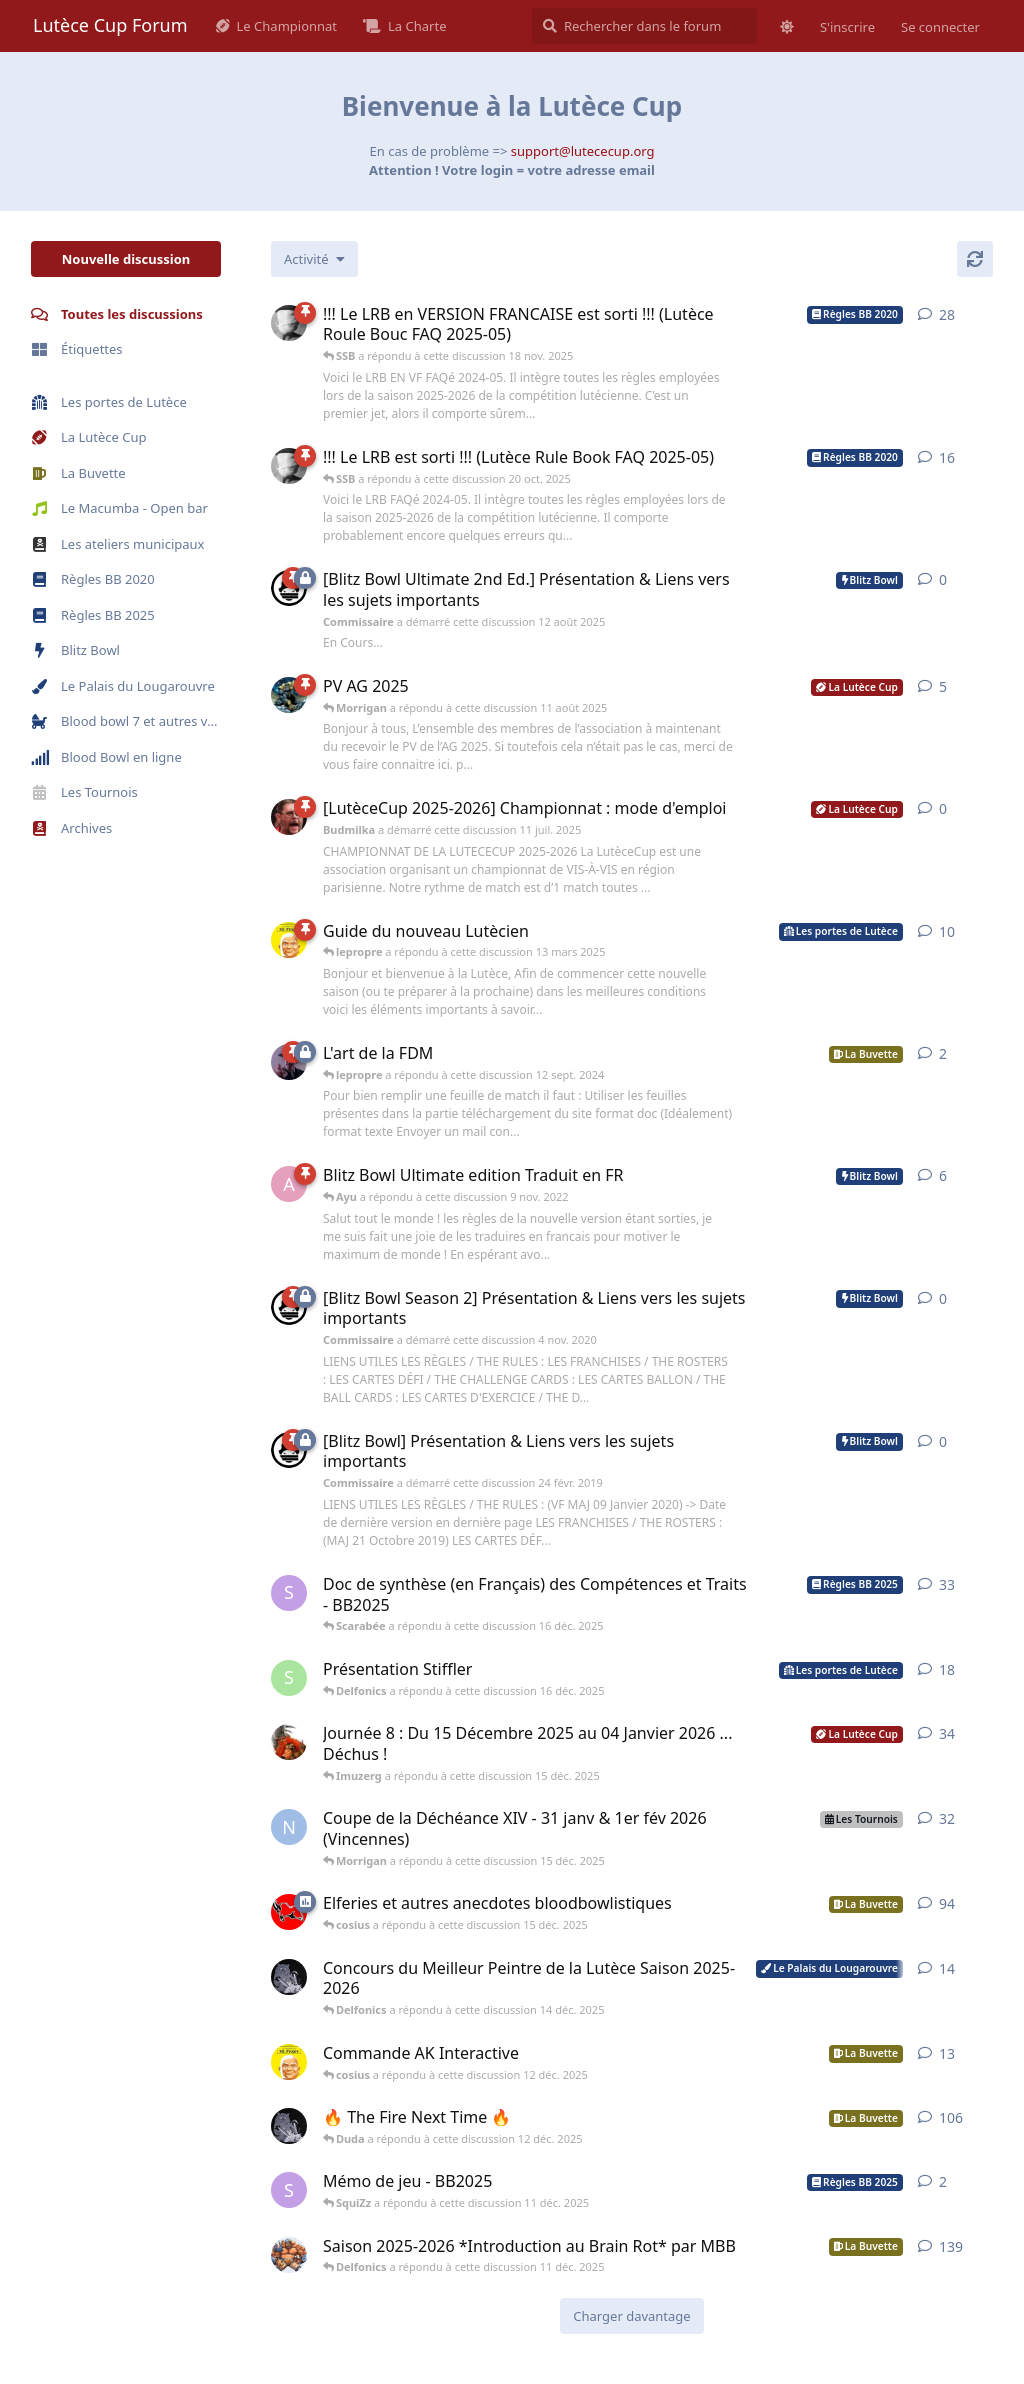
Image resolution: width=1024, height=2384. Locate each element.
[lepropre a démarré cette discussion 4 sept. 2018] (289, 940)
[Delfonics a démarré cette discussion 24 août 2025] (289, 2126)
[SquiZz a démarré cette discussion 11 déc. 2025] (289, 2190)
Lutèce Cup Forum (110, 25)
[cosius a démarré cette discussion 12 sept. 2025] (289, 1912)
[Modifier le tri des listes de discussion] (314, 259)
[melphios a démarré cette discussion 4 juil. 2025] (289, 695)
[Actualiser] (975, 259)
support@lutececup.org (583, 151)
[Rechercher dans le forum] (644, 26)
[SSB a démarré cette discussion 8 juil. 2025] (289, 323)
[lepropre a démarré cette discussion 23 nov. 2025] (289, 2062)
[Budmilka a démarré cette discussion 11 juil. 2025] (289, 817)
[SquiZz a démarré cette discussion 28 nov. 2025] (289, 1593)
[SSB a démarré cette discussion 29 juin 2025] (289, 466)
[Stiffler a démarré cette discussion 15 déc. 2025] (289, 1678)
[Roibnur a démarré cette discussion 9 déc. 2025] (289, 1742)
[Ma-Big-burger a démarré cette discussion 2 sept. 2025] (289, 2255)
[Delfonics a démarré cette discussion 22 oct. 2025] (289, 1977)
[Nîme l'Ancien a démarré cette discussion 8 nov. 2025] (289, 1827)
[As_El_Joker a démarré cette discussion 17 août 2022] (289, 1184)
